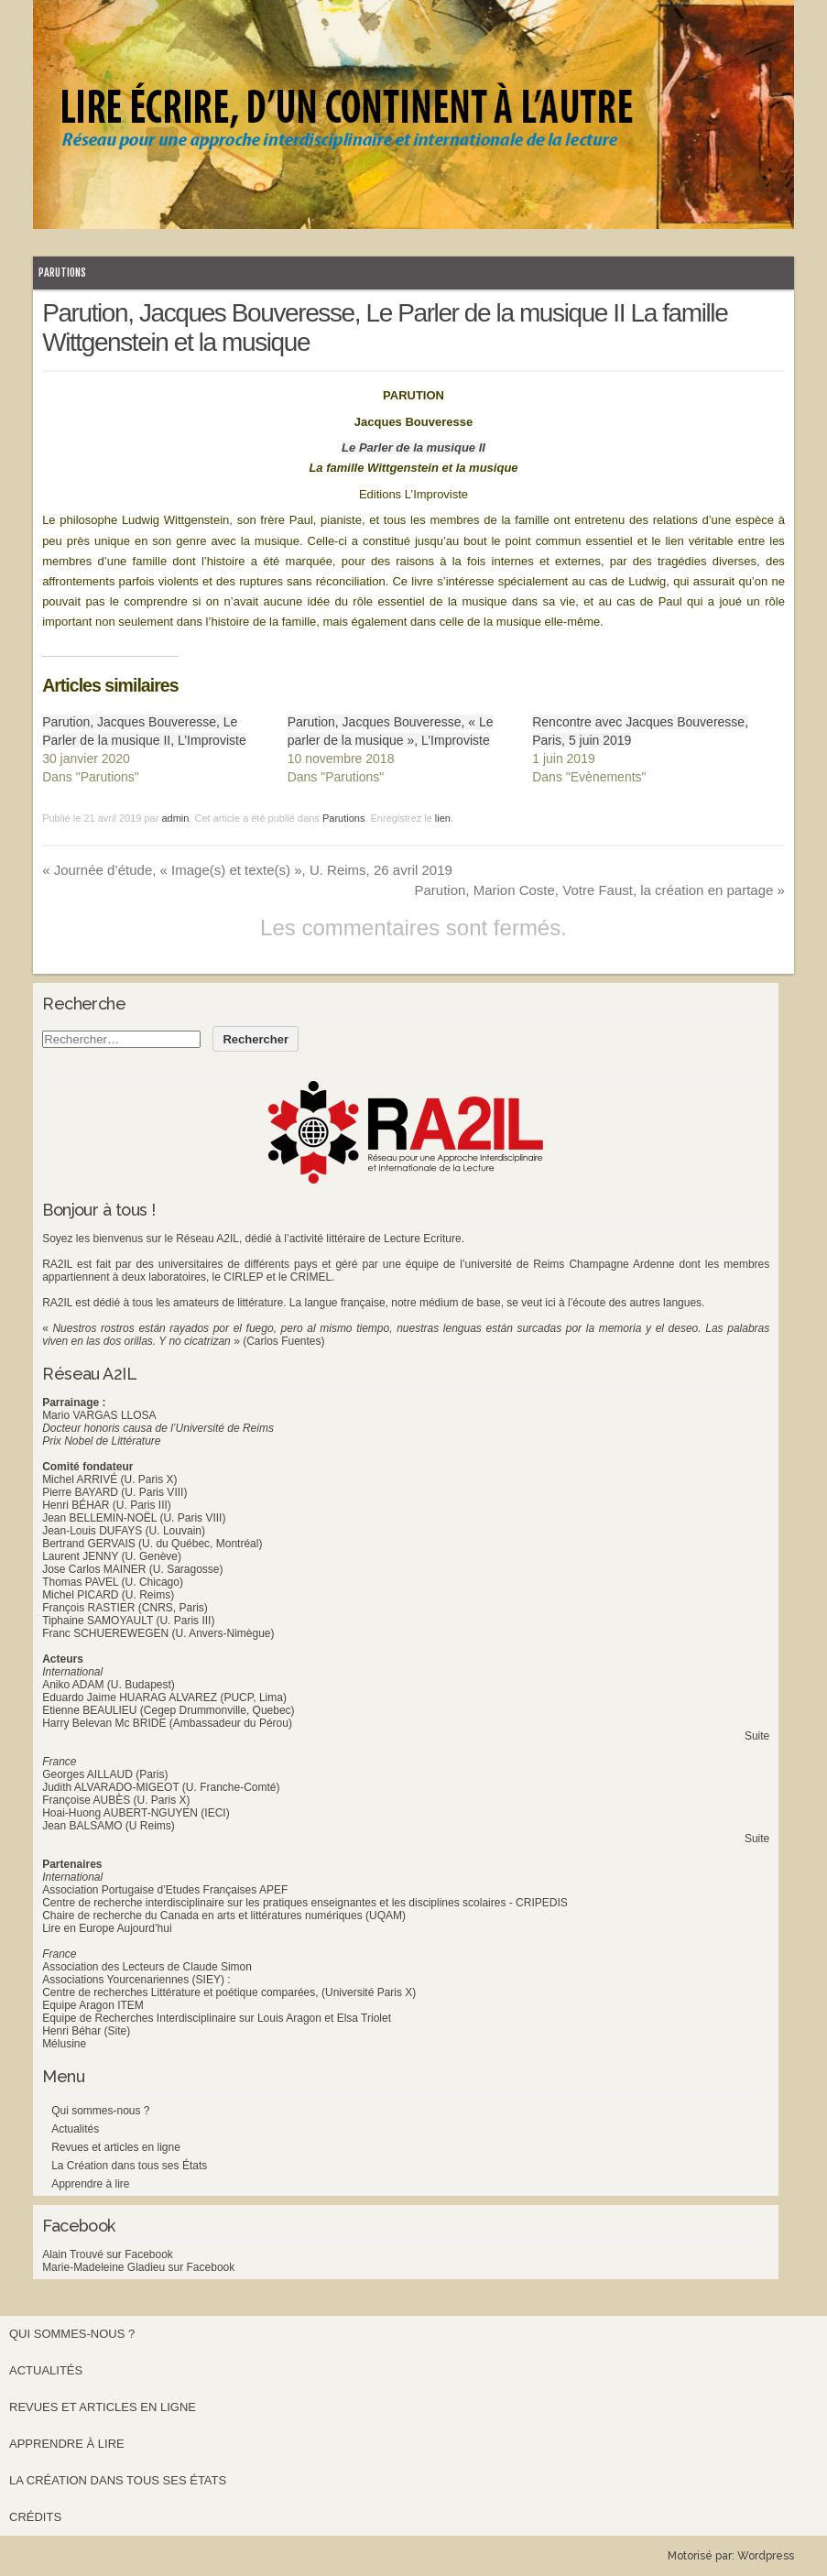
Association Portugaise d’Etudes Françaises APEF (165, 1889)
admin (175, 818)
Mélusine (64, 2043)
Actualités (75, 2129)
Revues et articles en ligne (115, 2147)
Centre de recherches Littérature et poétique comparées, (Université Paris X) (229, 1992)
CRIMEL (311, 1277)
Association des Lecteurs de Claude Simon (147, 1966)
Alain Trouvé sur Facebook (107, 2254)
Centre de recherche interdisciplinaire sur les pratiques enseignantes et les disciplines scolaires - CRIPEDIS (305, 1902)
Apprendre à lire (90, 2184)
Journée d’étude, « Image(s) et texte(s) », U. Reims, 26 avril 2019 (247, 870)
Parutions (62, 272)
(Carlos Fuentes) (283, 1341)
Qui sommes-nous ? (100, 2110)
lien (443, 818)
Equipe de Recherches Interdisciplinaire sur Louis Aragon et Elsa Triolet (216, 2018)
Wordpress (765, 2555)
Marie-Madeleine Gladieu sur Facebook (138, 2267)
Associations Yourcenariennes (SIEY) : (136, 1979)
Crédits (35, 2517)
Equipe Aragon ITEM (93, 2005)
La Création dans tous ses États (129, 2165)
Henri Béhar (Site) (86, 2031)
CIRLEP (243, 1277)
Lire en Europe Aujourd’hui (106, 1928)
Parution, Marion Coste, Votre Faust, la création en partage (599, 890)
